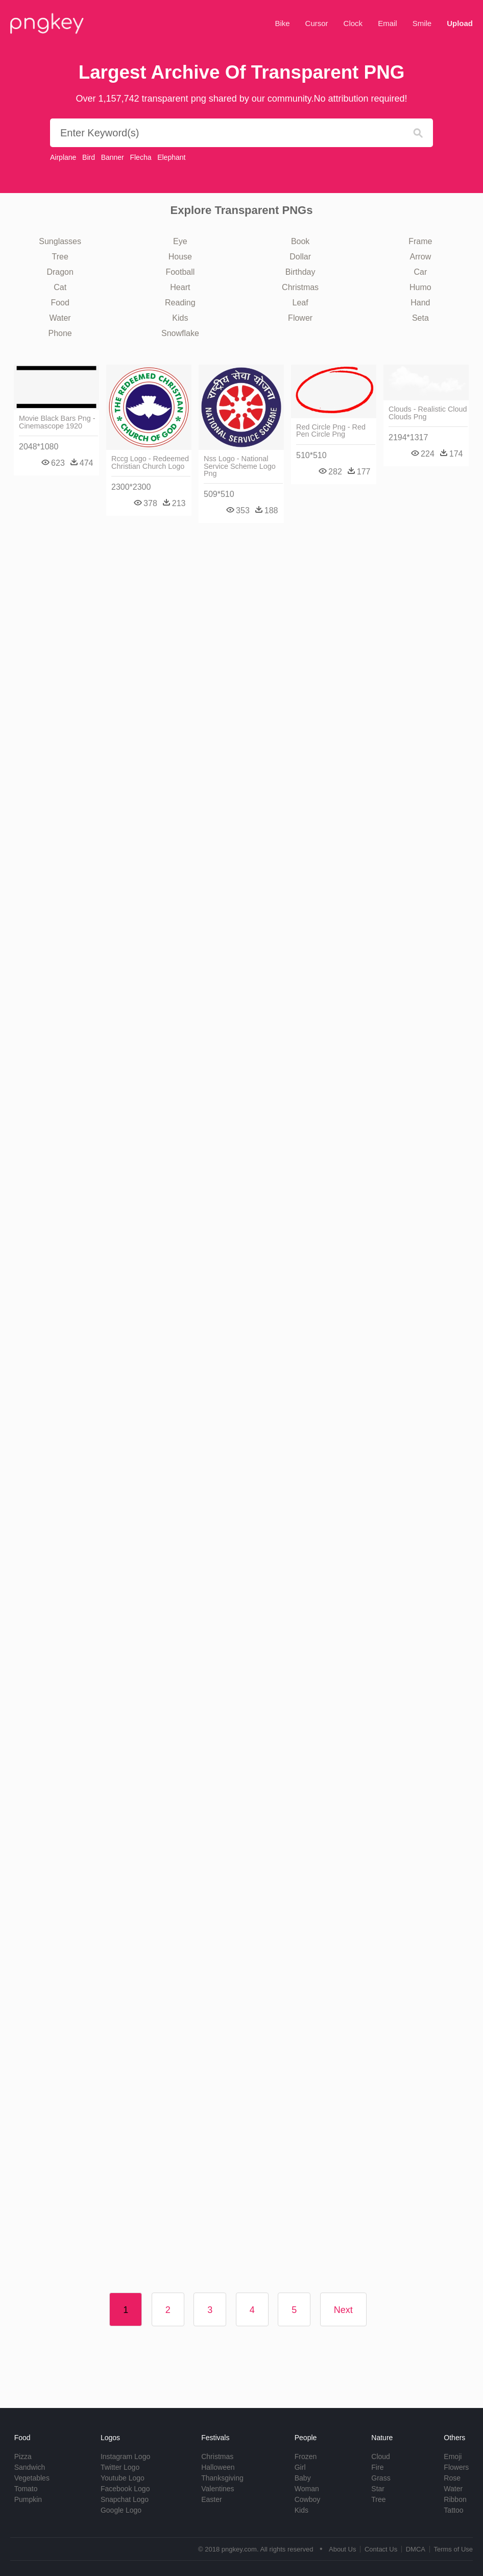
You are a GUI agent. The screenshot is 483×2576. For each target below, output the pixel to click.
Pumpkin (28, 2499)
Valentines (217, 2489)
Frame (420, 241)
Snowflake (180, 333)
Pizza (23, 2456)
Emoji (453, 2456)
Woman (307, 2489)
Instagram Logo (125, 2456)
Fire (377, 2467)
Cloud (380, 2456)
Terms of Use (453, 2549)
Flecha (140, 157)
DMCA (415, 2549)
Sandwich (29, 2467)
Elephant (171, 157)
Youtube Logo (122, 2478)
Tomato (26, 2489)
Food (60, 302)
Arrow (420, 256)
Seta (420, 318)
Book (300, 241)
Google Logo (121, 2510)
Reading (180, 302)
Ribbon (455, 2499)
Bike (282, 23)
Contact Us (381, 2549)
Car (420, 272)
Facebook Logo (125, 2489)
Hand (420, 302)
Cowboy (308, 2499)
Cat (60, 287)
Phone (59, 333)
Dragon (59, 272)
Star (377, 2489)
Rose (452, 2478)
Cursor (316, 23)
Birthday (300, 272)
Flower (300, 318)
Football (180, 272)
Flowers (456, 2467)
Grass (380, 2478)
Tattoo (453, 2510)
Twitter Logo (120, 2467)
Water (60, 318)
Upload (460, 23)
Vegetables (32, 2478)
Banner (112, 157)
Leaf (300, 302)
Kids (180, 318)
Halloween (217, 2467)
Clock (353, 23)
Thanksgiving (222, 2478)
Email (387, 23)
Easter (211, 2499)
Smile (422, 23)
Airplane (63, 157)
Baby (303, 2478)
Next (343, 2310)
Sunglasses (60, 241)
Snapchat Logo (125, 2499)
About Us (342, 2549)
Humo (420, 287)
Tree (60, 256)
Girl (300, 2467)
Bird (88, 157)
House (180, 256)
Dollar (300, 256)
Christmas (300, 287)
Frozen (306, 2456)
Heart (180, 287)
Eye (180, 241)
